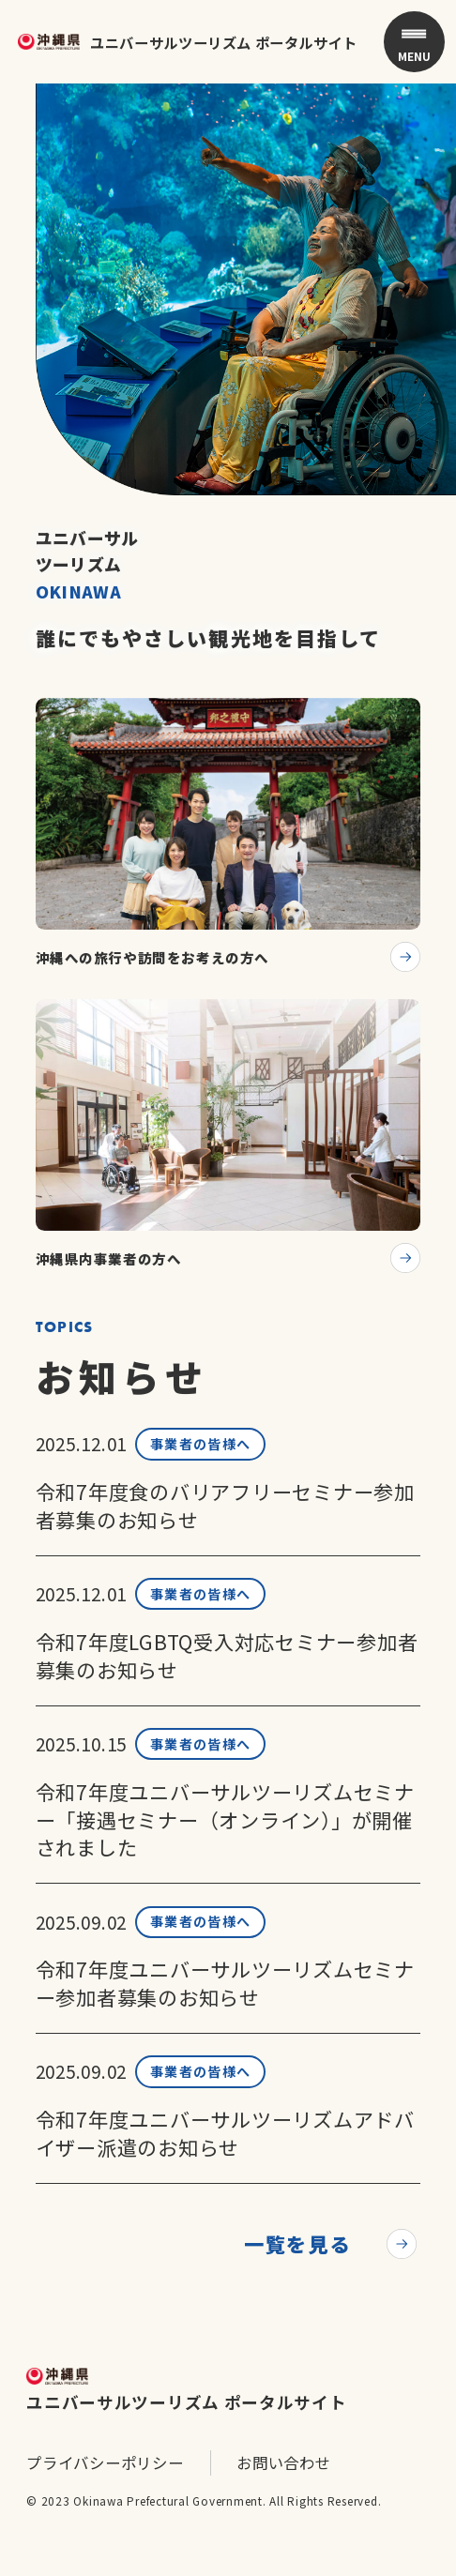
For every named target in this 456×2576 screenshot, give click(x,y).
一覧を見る (297, 2281)
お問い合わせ (283, 2502)
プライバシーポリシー (105, 2502)
